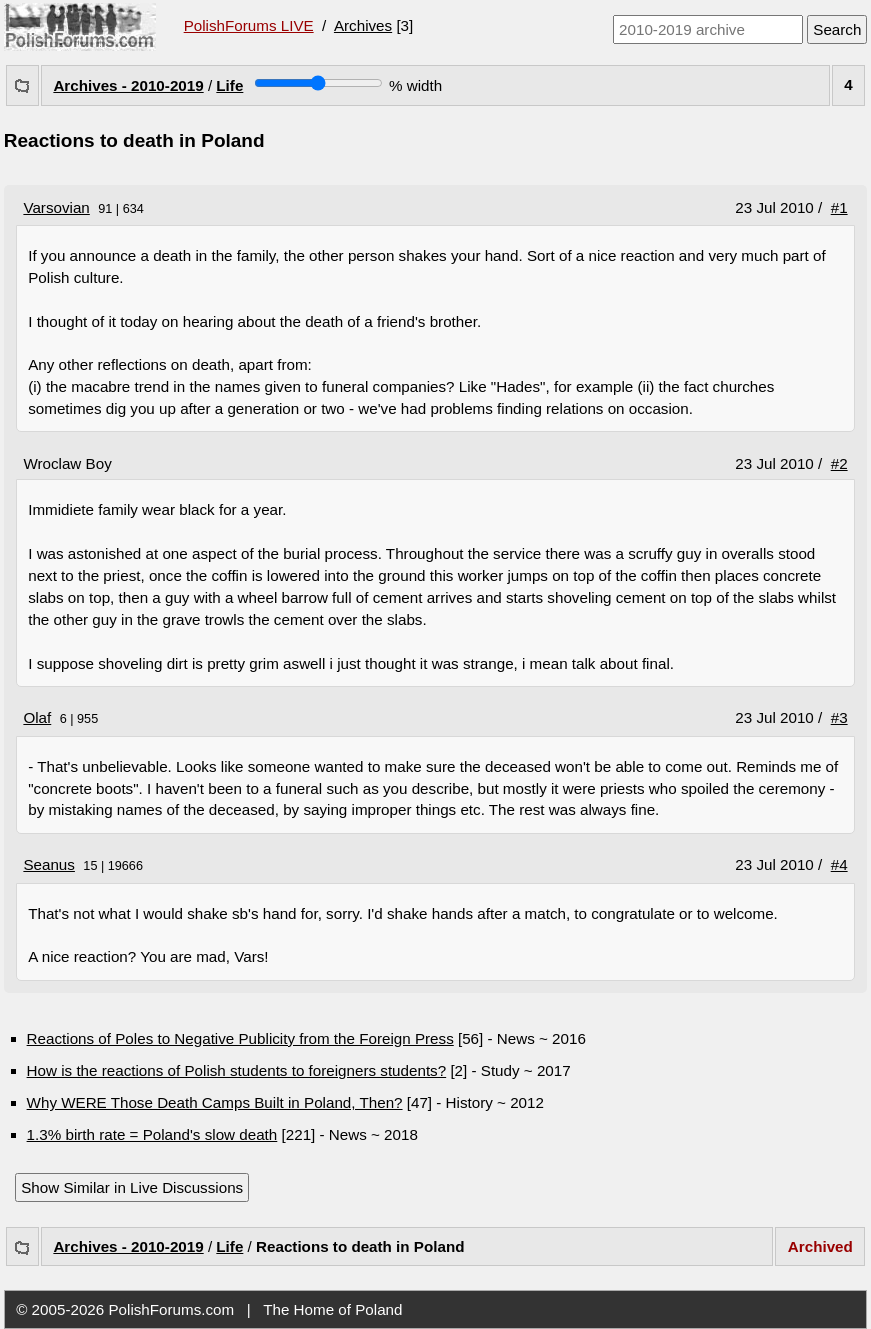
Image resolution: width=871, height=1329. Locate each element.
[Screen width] (318, 83)
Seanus (49, 864)
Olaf (37, 717)
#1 (839, 207)
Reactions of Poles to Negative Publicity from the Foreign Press (240, 1038)
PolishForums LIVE (249, 25)
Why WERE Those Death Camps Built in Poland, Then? (215, 1102)
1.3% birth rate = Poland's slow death (152, 1134)
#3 (839, 717)
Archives (363, 25)
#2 (839, 463)
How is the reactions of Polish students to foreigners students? (237, 1070)
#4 (839, 864)
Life (229, 85)
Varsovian (56, 207)
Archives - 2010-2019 (128, 85)
